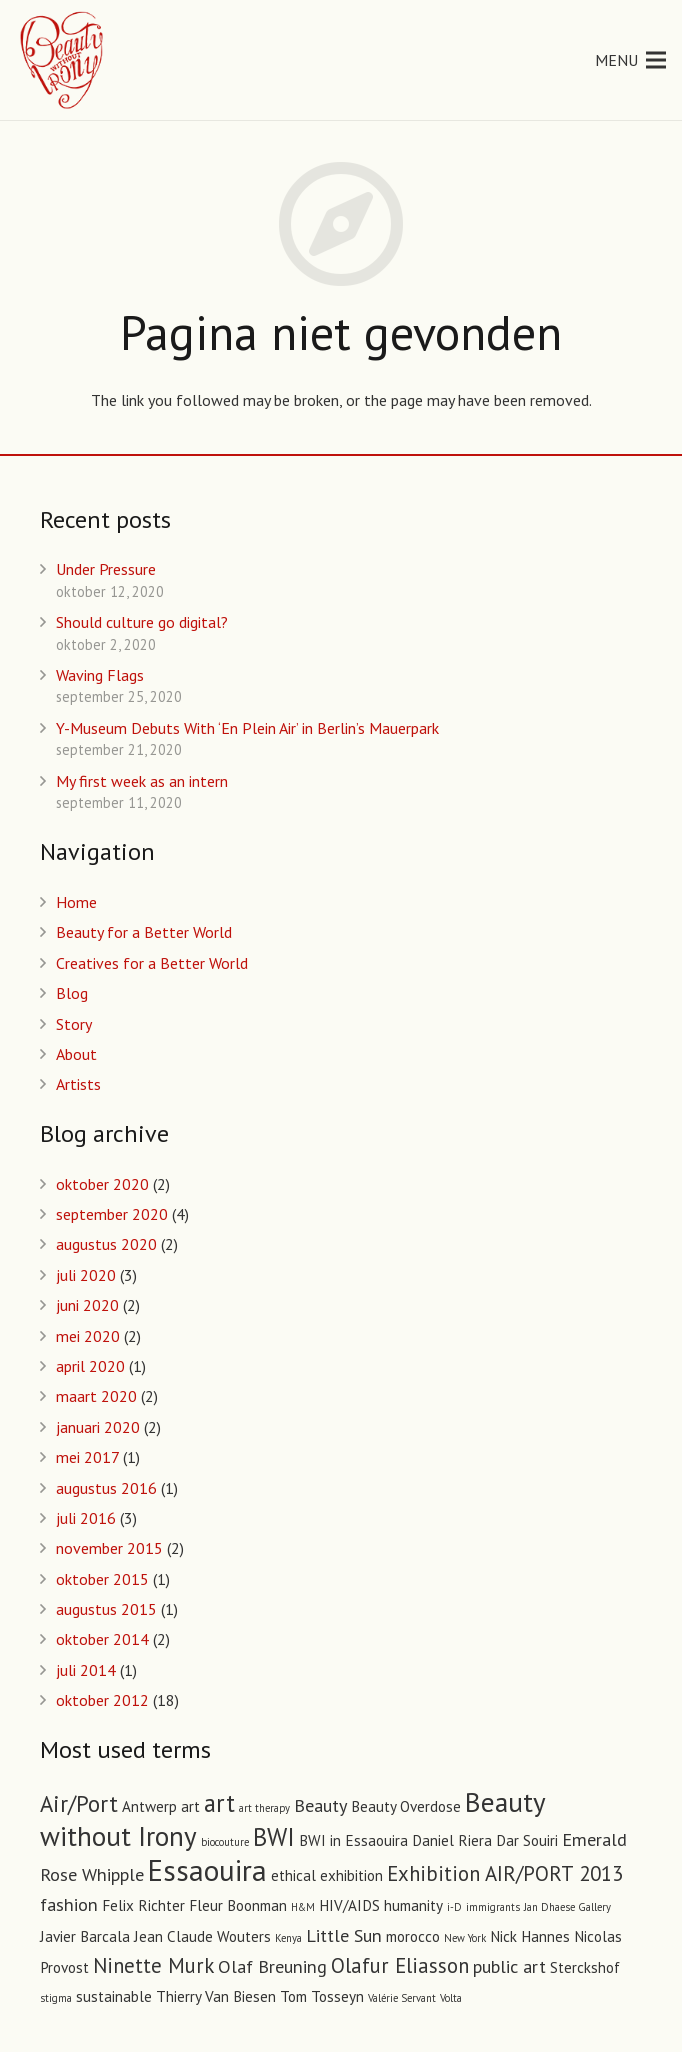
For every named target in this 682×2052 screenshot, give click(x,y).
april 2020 (90, 1366)
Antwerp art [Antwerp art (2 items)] (161, 1806)
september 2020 (112, 1214)
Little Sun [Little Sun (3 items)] (344, 1935)
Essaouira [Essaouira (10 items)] (207, 1870)
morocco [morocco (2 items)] (413, 1936)
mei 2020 (88, 1336)
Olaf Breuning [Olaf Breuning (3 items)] (272, 1966)
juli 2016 (86, 1518)
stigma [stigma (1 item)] (56, 1998)
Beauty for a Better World (144, 932)
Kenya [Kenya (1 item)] (288, 1938)
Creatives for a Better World (152, 963)
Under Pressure (106, 569)
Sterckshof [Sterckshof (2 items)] (585, 1967)
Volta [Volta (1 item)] (451, 1998)
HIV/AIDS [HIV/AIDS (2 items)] (349, 1905)
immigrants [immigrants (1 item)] (493, 1907)
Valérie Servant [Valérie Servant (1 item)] (402, 1998)
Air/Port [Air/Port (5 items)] (79, 1803)
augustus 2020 (106, 1244)
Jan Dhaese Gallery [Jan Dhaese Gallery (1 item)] (567, 1907)
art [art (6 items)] (219, 1803)
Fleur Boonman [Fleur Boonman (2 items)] (238, 1905)
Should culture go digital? (142, 622)
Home (76, 902)
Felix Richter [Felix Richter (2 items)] (143, 1905)
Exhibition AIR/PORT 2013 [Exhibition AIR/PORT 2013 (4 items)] (505, 1873)
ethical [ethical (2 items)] (293, 1875)
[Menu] (630, 60)
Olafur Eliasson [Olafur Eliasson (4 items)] (400, 1965)
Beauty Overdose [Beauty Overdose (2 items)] (406, 1806)
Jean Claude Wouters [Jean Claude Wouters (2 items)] (202, 1936)
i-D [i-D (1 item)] (454, 1907)
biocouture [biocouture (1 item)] (225, 1842)
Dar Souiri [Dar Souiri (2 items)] (527, 1840)
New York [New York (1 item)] (465, 1938)
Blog (72, 993)
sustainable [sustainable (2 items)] (114, 1996)
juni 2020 (87, 1305)
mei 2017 (87, 1457)
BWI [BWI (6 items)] (274, 1837)
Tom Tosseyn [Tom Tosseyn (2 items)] (322, 1996)
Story (74, 1024)
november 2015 (109, 1548)
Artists (78, 1084)
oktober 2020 (102, 1184)
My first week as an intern (142, 781)
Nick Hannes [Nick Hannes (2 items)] (530, 1936)
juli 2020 (86, 1275)
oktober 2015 (102, 1579)
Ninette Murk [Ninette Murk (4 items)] (153, 1965)
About (76, 1054)
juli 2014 (86, 1670)
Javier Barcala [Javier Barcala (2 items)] (85, 1936)
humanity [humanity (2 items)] (413, 1905)
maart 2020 (96, 1396)
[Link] (63, 60)
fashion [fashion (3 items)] (69, 1904)
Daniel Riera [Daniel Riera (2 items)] (452, 1840)
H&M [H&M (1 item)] (303, 1907)
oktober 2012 (102, 1700)
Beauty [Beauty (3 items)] (320, 1805)
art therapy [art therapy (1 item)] (264, 1808)
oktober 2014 (102, 1639)
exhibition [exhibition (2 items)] (351, 1875)
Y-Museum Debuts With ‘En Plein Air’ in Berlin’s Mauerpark (247, 728)
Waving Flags (100, 675)
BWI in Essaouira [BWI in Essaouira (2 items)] (353, 1840)
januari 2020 (98, 1427)
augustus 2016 (106, 1488)
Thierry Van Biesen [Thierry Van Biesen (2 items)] (216, 1996)
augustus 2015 (106, 1609)
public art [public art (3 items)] (509, 1966)
